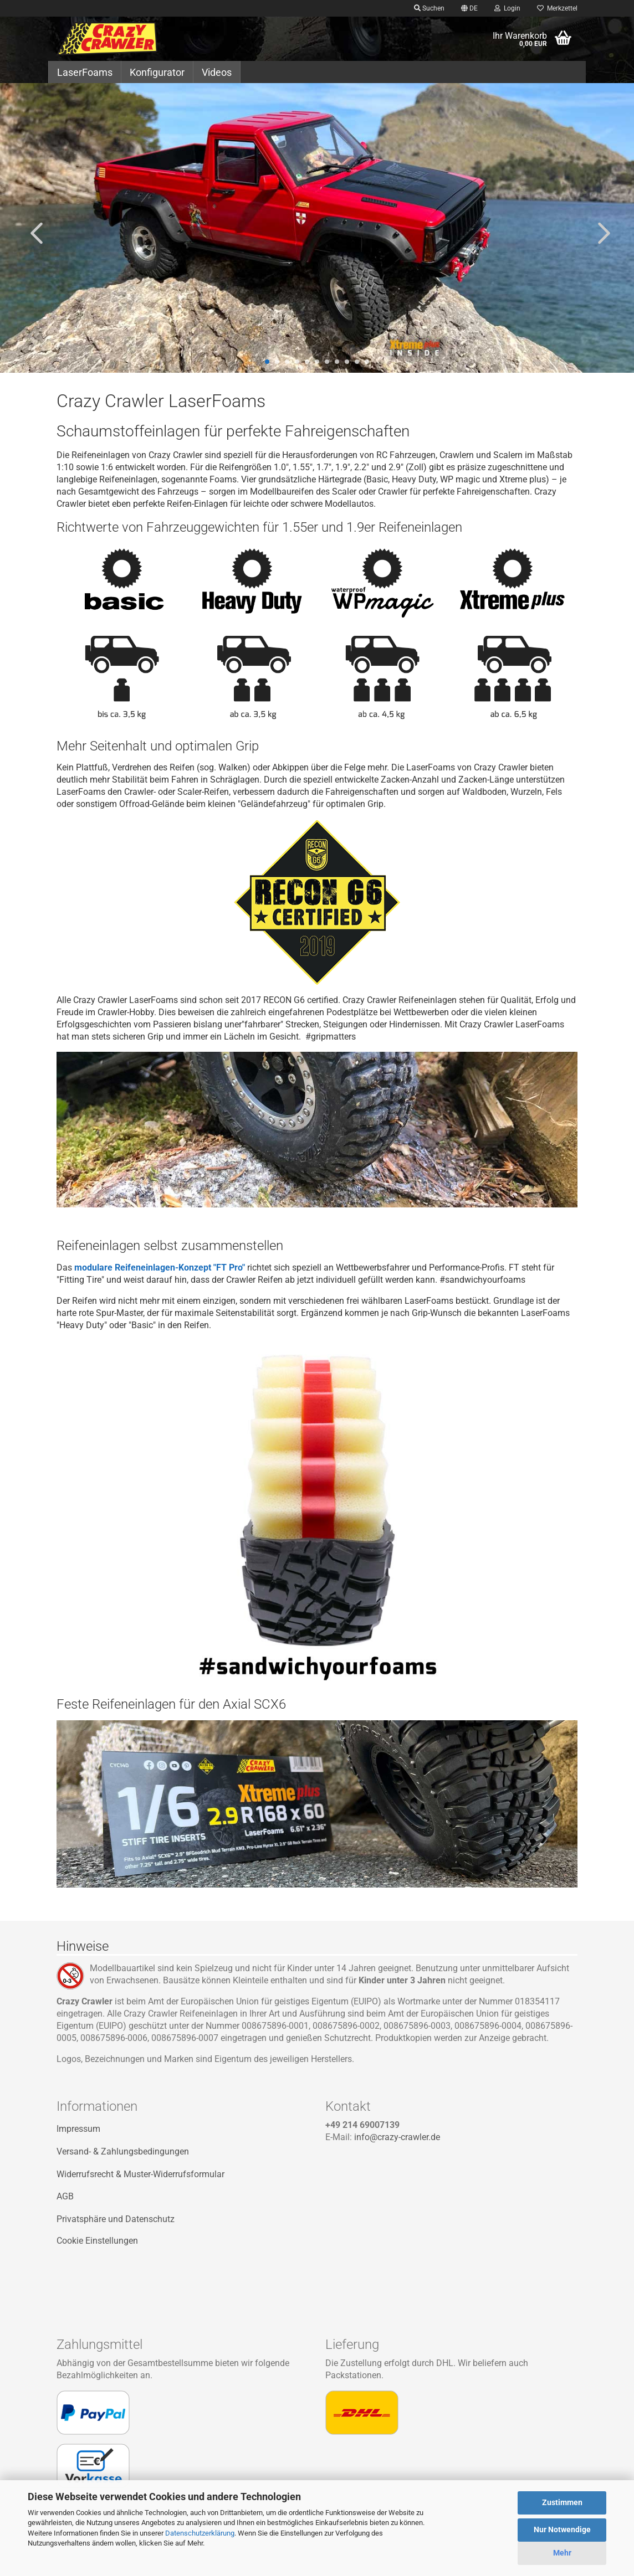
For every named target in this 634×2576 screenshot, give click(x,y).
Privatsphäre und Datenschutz (116, 2219)
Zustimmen (562, 2502)
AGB (65, 2196)
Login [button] (507, 8)
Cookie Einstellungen (97, 2240)
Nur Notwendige (562, 2529)
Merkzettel (557, 8)
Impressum (78, 2128)
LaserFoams (85, 72)
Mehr (562, 2552)
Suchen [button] (429, 8)
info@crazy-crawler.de (397, 2137)
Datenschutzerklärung (199, 2533)
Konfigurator (157, 72)
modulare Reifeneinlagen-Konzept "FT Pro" (159, 1267)
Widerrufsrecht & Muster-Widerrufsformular (140, 2174)
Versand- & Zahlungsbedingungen (123, 2151)
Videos (217, 72)
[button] (469, 8)
